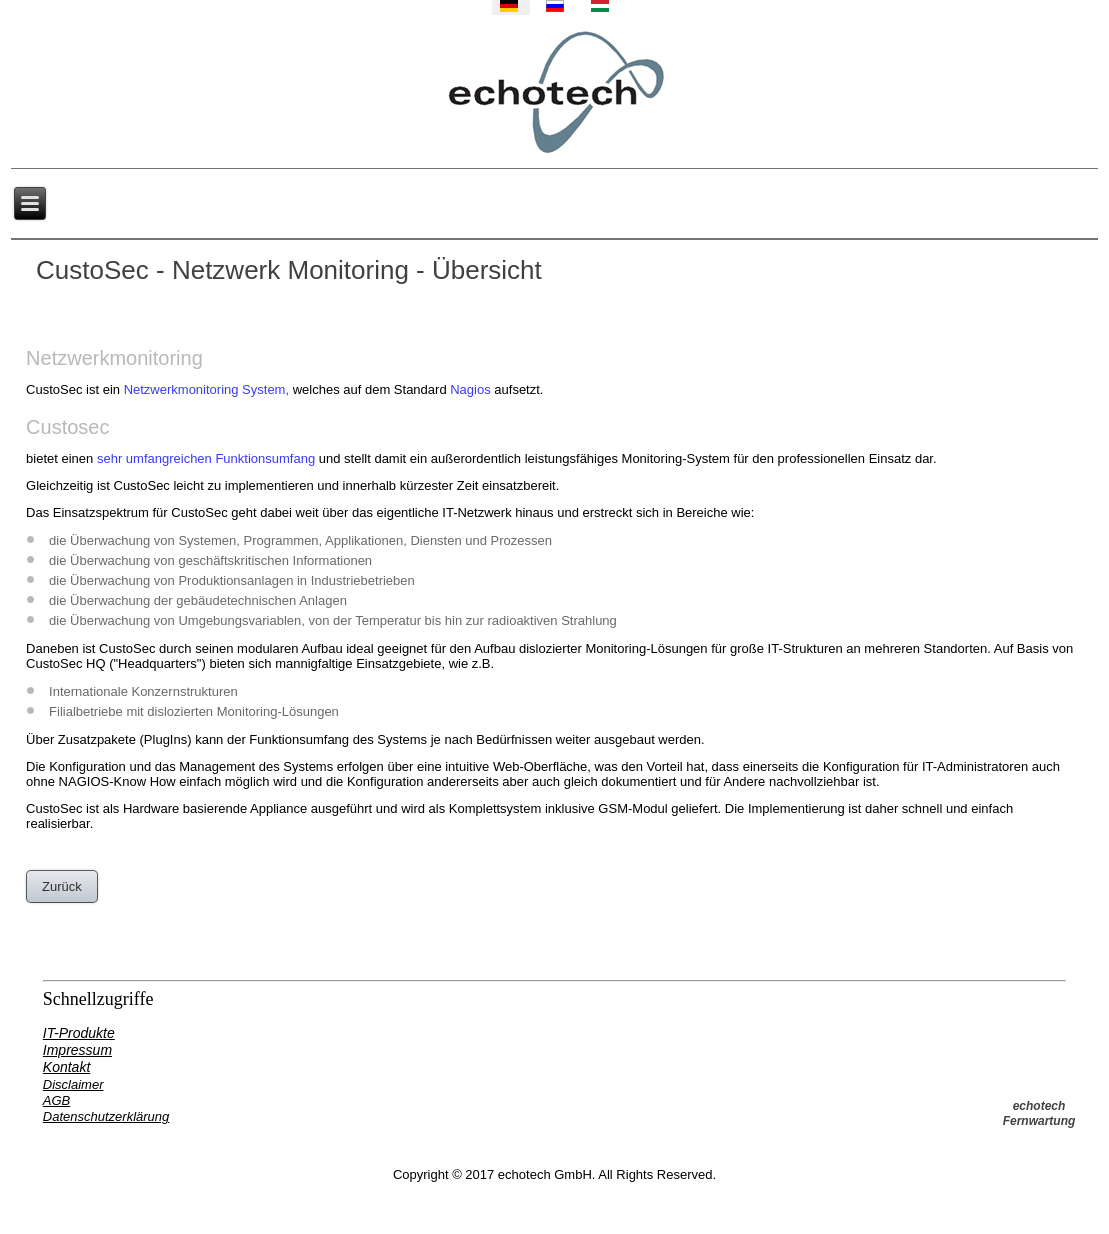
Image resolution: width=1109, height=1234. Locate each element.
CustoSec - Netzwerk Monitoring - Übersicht (289, 270)
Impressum (77, 1050)
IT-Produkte (79, 1033)
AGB (56, 1100)
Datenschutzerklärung (106, 1116)
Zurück (62, 886)
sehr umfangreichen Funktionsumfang (206, 458)
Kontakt (66, 1067)
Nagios (470, 389)
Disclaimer (73, 1084)
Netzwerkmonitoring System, (206, 389)
